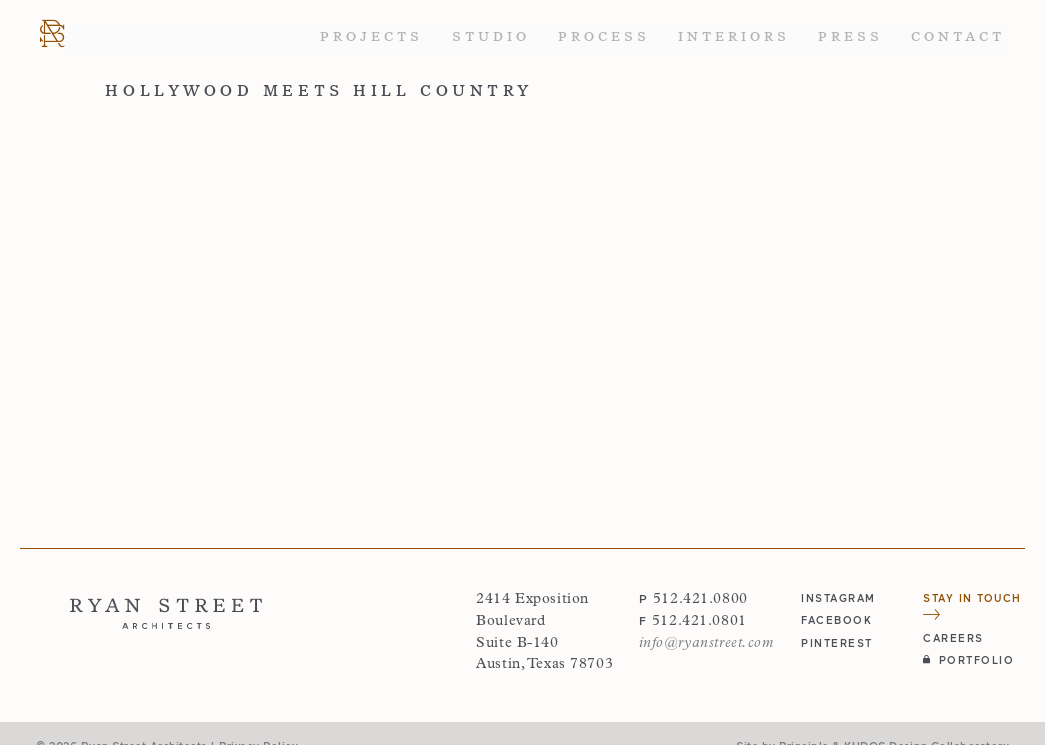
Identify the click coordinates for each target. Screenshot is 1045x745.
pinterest (837, 642)
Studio (491, 36)
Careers (953, 637)
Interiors (734, 36)
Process (604, 36)
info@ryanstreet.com (706, 643)
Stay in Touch (972, 605)
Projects (371, 36)
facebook (836, 619)
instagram (838, 597)
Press (850, 36)
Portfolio (968, 659)
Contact (958, 36)
